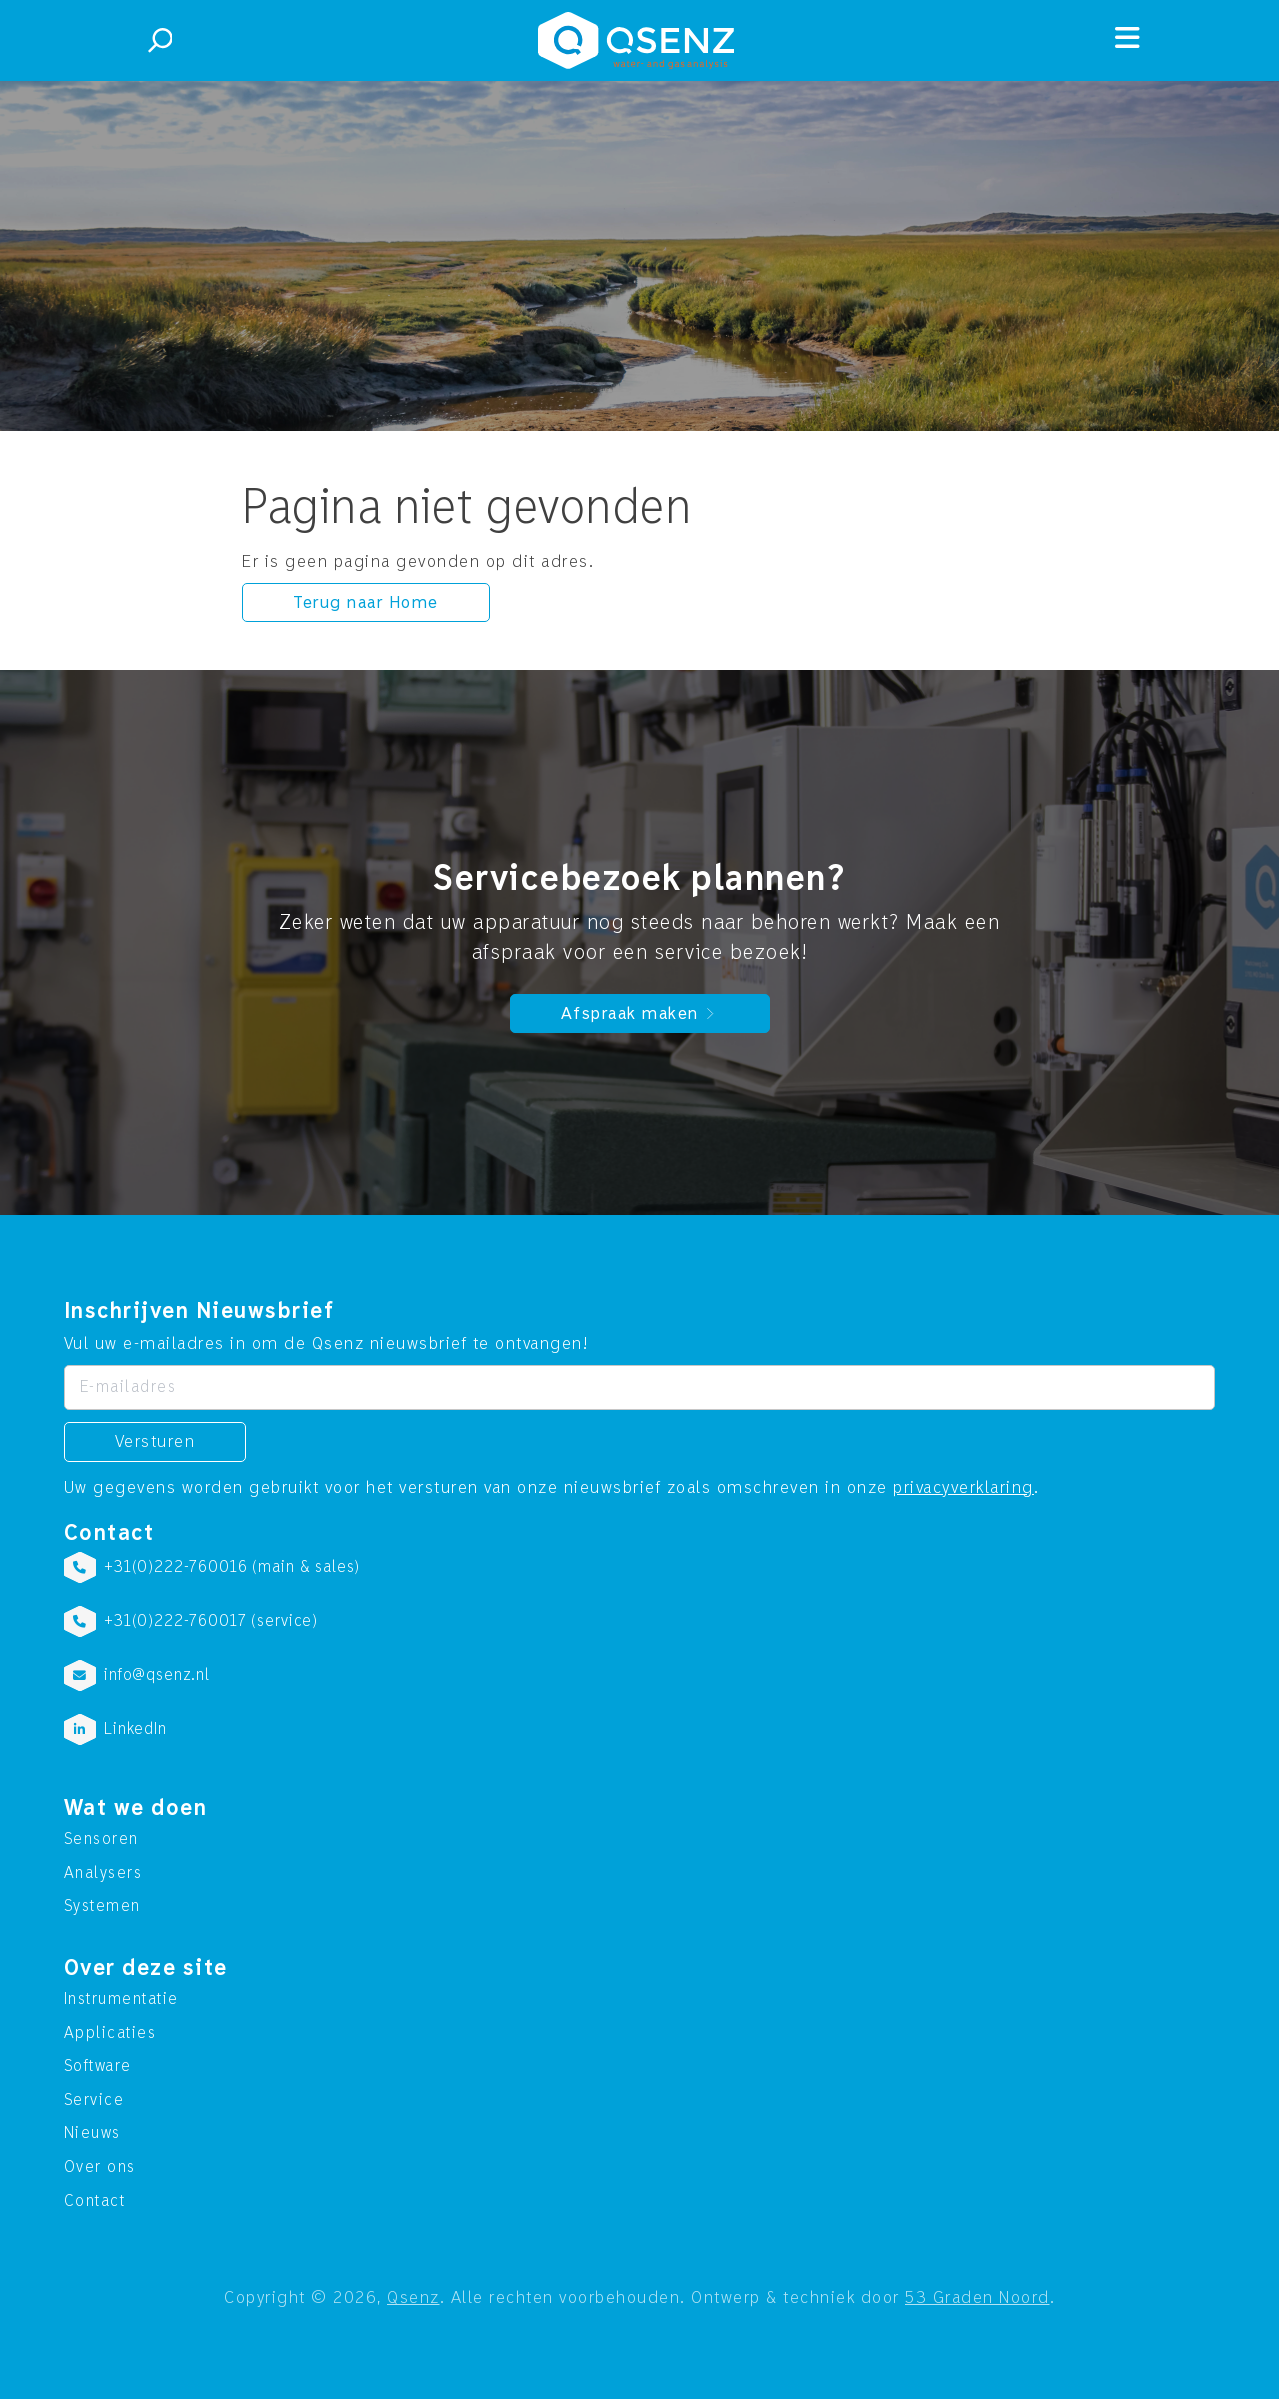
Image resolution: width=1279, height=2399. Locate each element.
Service (94, 2100)
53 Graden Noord (977, 2297)
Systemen (102, 1906)
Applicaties (110, 2033)
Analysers (103, 1873)
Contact (95, 2201)
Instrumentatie (121, 1999)
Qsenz (413, 2297)
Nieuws (92, 2133)
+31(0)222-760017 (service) (211, 1621)
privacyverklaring (963, 1487)
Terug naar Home (366, 602)
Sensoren (101, 1839)
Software (98, 2066)
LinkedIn (135, 1729)
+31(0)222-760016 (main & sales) (232, 1567)
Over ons (100, 2167)
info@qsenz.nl (157, 1675)
